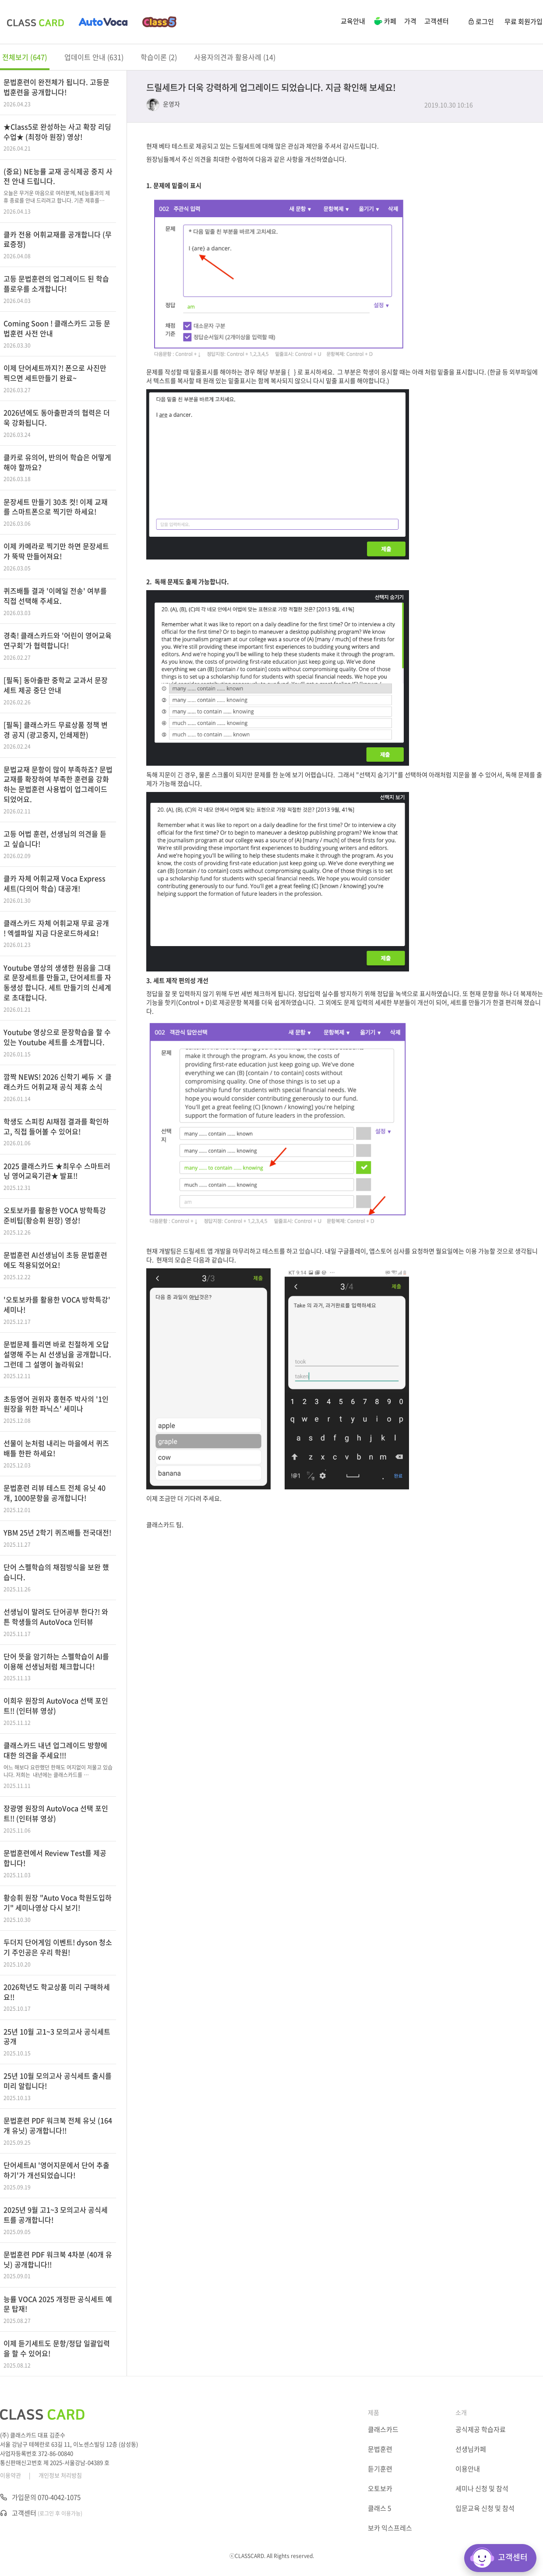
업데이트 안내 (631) (93, 57)
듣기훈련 (380, 2469)
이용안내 (467, 2469)
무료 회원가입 (523, 21)
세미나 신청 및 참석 (481, 2488)
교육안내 (353, 21)
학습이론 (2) (159, 57)
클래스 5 (379, 2508)
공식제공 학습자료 (480, 2429)
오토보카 (380, 2488)
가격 (410, 21)
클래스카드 (383, 2429)
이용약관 (10, 2475)
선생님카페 (470, 2449)
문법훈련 (380, 2449)
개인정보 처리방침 (60, 2475)
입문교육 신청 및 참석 (485, 2508)
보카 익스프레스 (390, 2528)
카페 (384, 22)
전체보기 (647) (24, 57)
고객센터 (436, 21)
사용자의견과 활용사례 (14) (234, 57)
